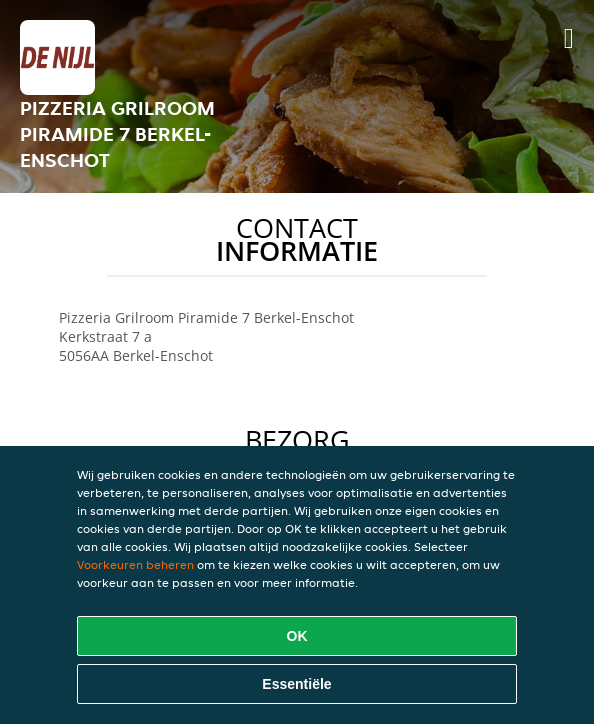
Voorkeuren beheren (135, 564)
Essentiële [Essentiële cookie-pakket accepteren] (296, 684)
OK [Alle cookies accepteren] (297, 636)
